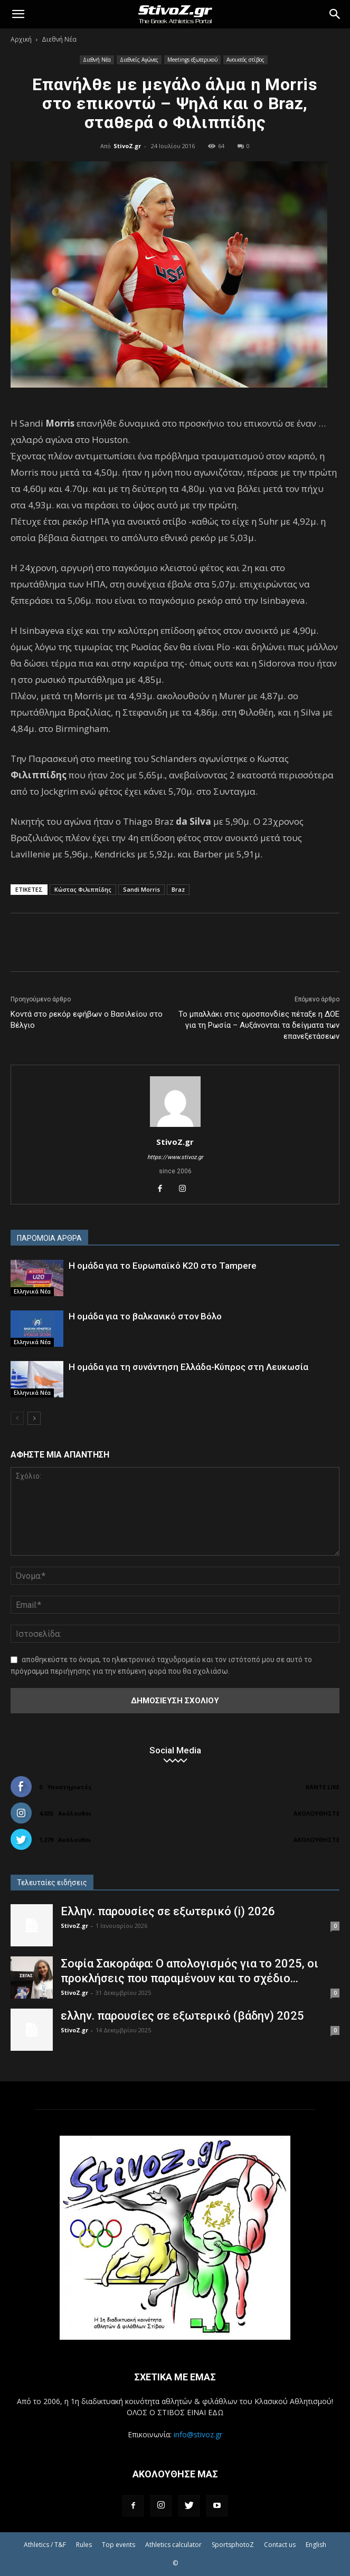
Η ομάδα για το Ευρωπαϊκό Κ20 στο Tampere (163, 1265)
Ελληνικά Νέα (32, 1291)
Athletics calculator (173, 2544)
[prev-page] (17, 1418)
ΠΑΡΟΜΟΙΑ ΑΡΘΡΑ (49, 1238)
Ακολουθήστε (316, 1813)
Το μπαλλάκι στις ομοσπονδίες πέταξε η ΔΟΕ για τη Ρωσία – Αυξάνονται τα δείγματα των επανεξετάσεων (258, 1025)
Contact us (280, 2544)
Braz (178, 889)
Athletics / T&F (45, 2544)
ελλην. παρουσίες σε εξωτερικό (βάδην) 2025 (182, 2015)
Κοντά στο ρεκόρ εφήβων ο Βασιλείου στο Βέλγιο (87, 1019)
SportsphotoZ (233, 2544)
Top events (118, 2544)
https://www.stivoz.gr (175, 1157)
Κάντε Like (322, 1787)
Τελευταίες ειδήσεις (52, 1882)
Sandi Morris (141, 889)
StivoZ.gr (127, 146)
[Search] (335, 14)
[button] (18, 14)
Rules (84, 2544)
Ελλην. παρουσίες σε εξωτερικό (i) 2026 (168, 1911)
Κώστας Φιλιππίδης (82, 889)
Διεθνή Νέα (59, 39)
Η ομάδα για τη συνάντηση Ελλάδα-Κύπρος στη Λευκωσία (188, 1367)
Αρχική (21, 39)
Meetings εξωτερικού (192, 59)
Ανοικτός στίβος (245, 59)
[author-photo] (175, 1127)
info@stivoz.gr (198, 2434)
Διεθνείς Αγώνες (139, 59)
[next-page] (34, 1418)
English (316, 2544)
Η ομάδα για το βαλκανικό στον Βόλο (145, 1316)
